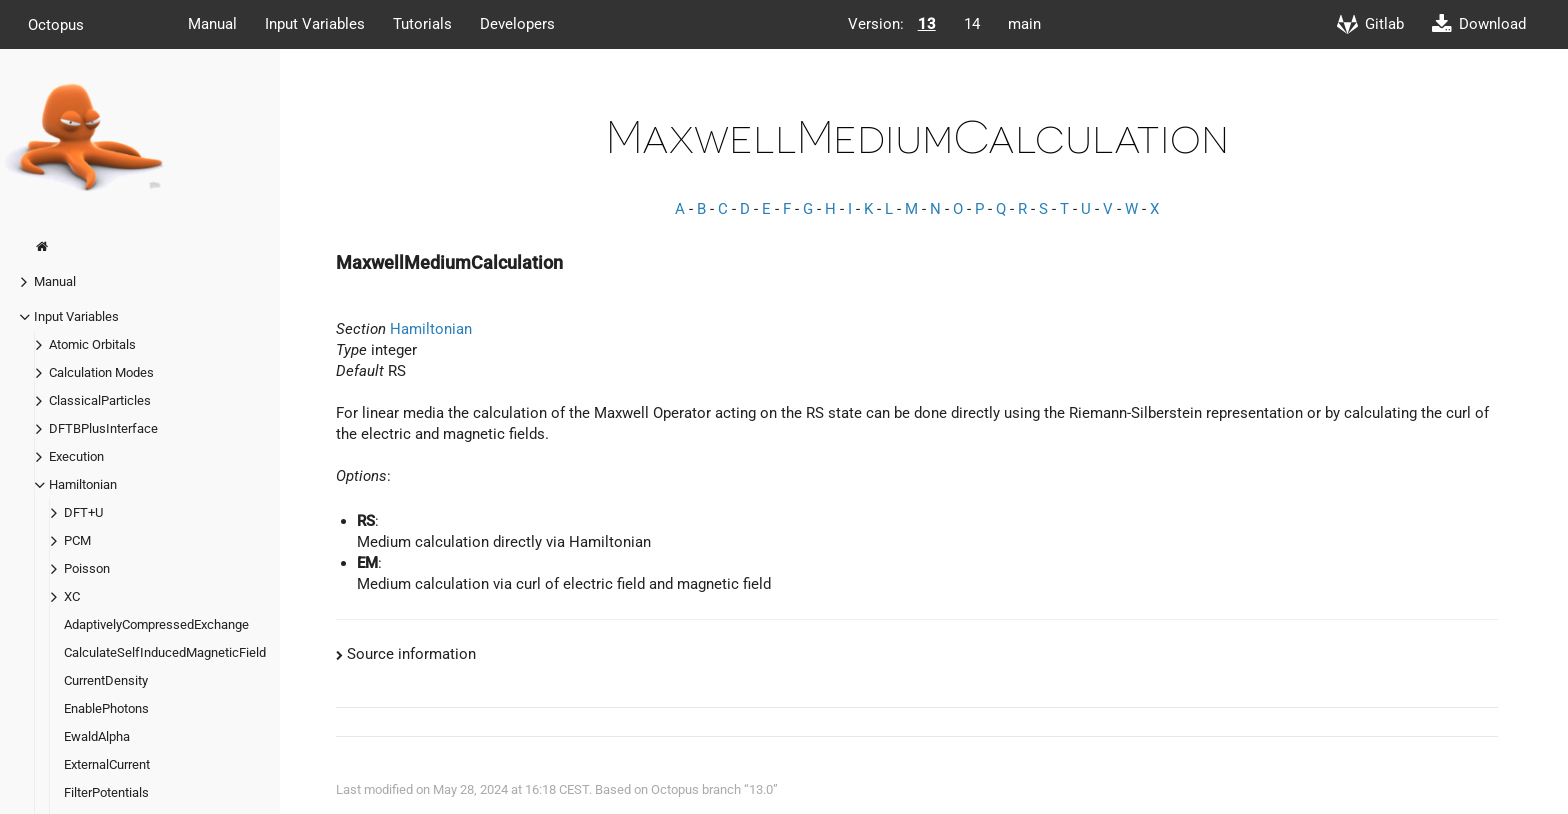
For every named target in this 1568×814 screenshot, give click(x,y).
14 (972, 24)
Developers (517, 24)
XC (72, 596)
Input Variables (315, 24)
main (1024, 24)
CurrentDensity (106, 680)
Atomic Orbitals (92, 344)
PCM (77, 540)
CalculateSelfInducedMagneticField (165, 652)
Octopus (56, 24)
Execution (76, 456)
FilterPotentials (106, 792)
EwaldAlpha (97, 736)
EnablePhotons (106, 708)
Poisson (87, 568)
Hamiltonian (83, 484)
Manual (212, 24)
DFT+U (83, 512)
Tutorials (422, 24)
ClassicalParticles (100, 400)
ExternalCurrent (107, 764)
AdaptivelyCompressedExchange (156, 624)
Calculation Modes (101, 372)
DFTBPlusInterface (103, 428)
